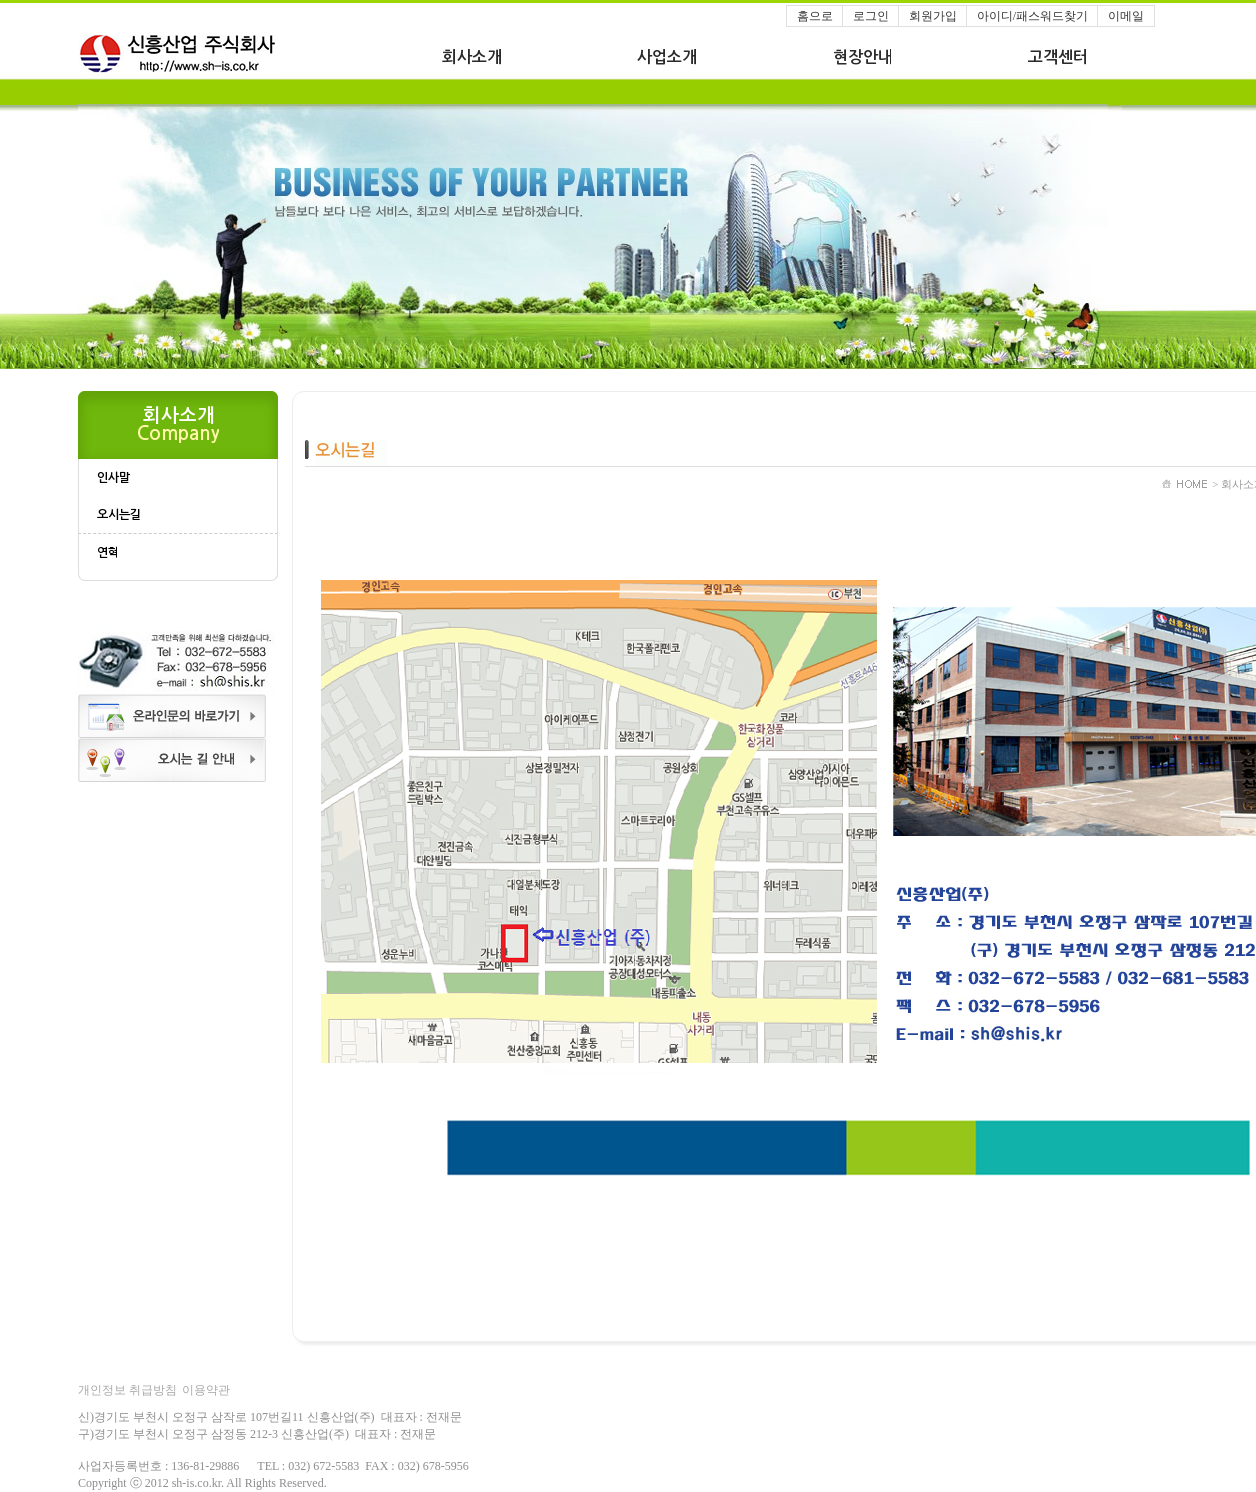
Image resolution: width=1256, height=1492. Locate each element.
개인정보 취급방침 (127, 1390)
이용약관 (206, 1390)
